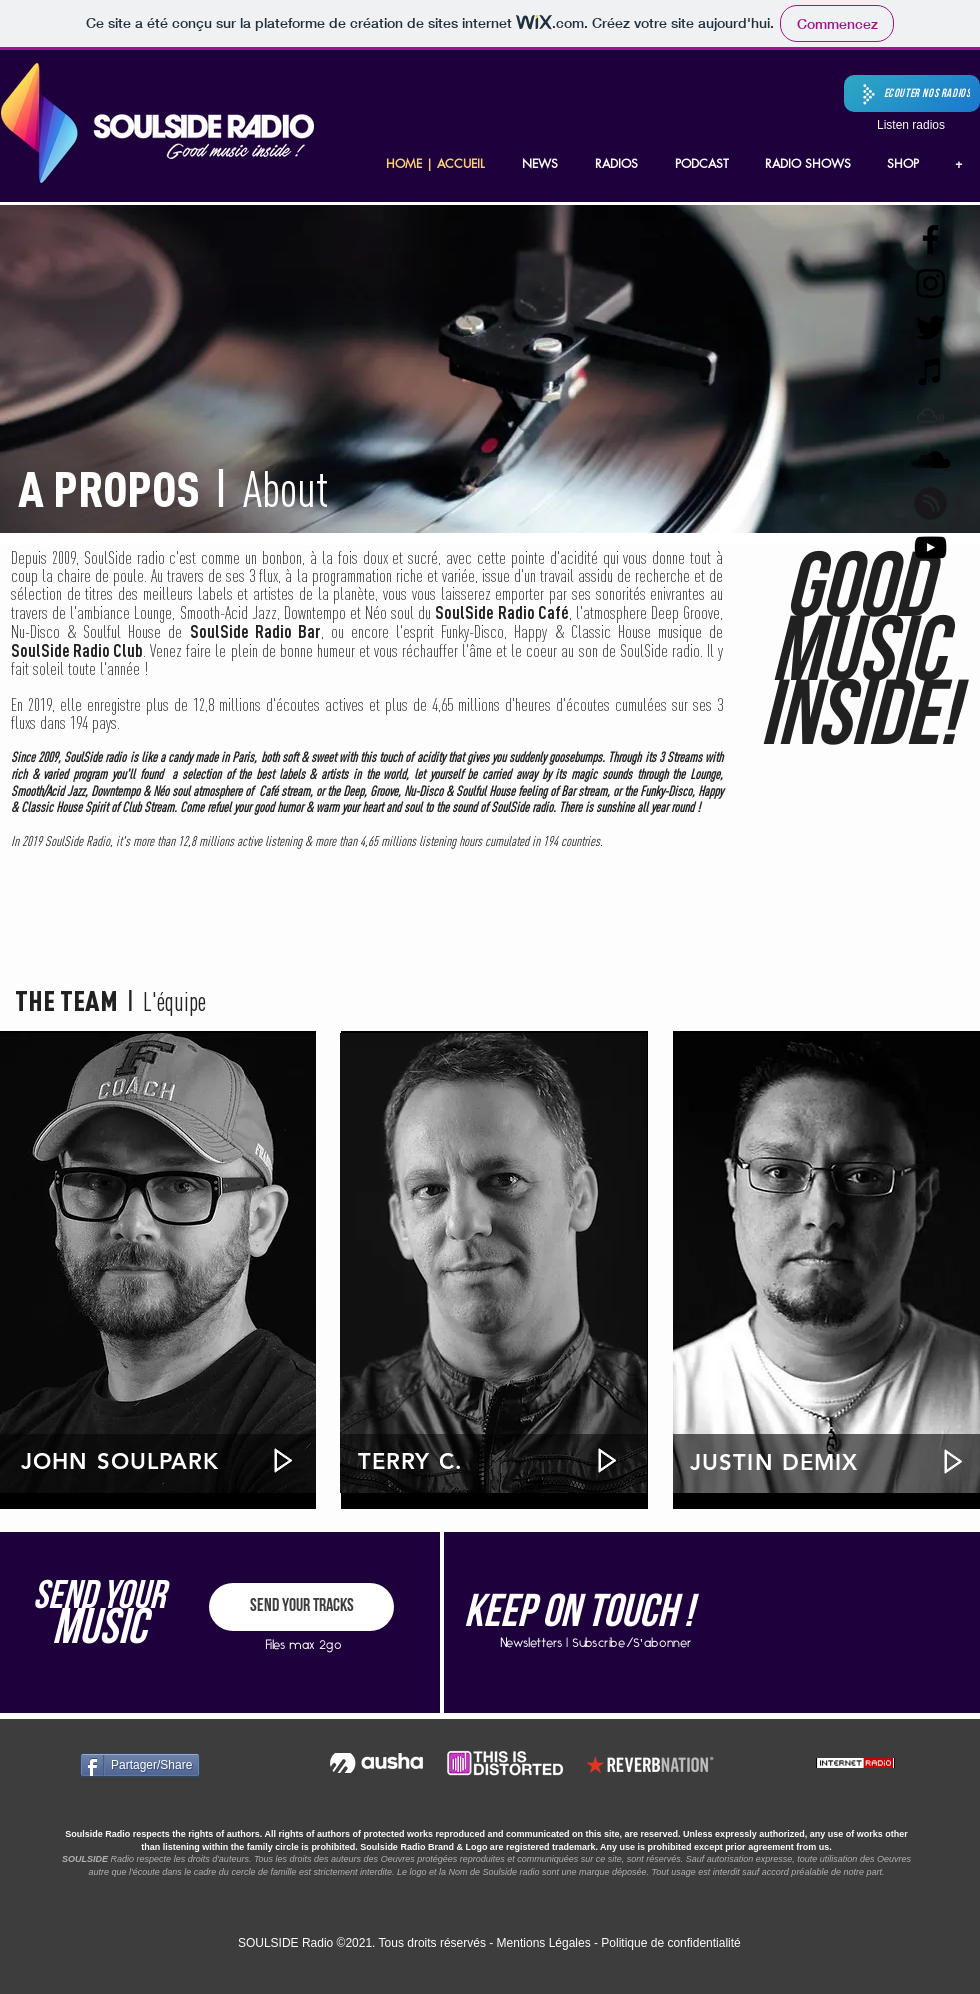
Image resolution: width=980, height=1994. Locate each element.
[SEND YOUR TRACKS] (301, 1607)
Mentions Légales (544, 1943)
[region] (158, 1263)
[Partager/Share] (140, 1765)
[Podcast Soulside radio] (930, 371)
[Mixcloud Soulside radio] (930, 415)
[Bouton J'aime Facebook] (264, 1765)
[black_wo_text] (930, 503)
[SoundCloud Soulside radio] (930, 459)
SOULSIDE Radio (285, 1943)
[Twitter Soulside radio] (930, 327)
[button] (912, 93)
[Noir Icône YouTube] (930, 547)
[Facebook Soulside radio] (930, 239)
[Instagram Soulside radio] (930, 283)
